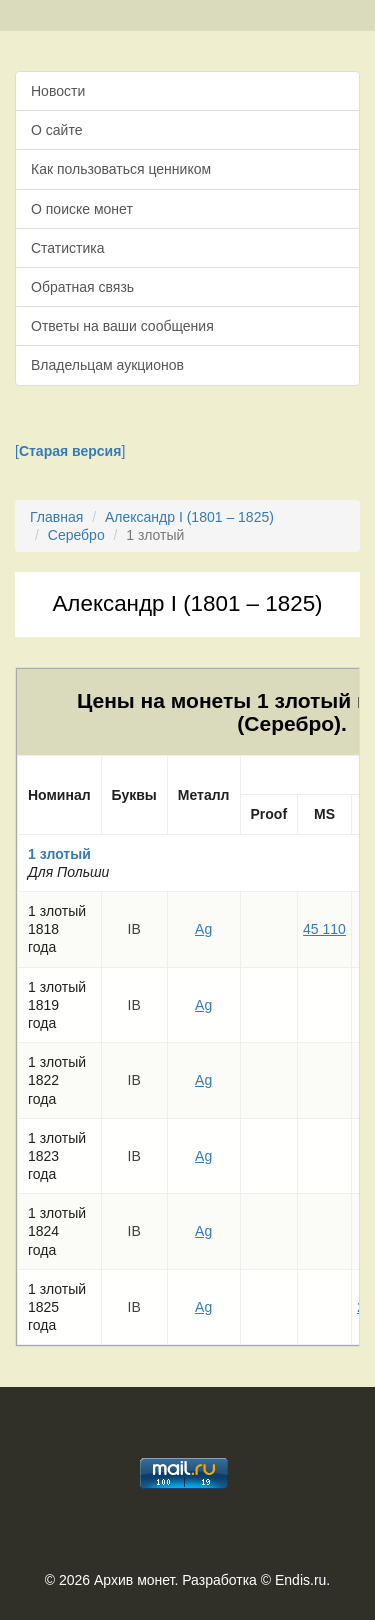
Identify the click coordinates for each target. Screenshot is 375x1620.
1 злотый (59, 854)
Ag (203, 929)
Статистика (68, 248)
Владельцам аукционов (107, 365)
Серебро (76, 535)
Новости (58, 91)
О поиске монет (82, 209)
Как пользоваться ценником (121, 169)
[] (70, 451)
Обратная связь (82, 287)
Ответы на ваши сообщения (122, 326)
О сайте (56, 130)
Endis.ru (300, 1580)
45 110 (324, 929)
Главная (56, 517)
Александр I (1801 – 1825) (189, 517)
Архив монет (134, 1580)
